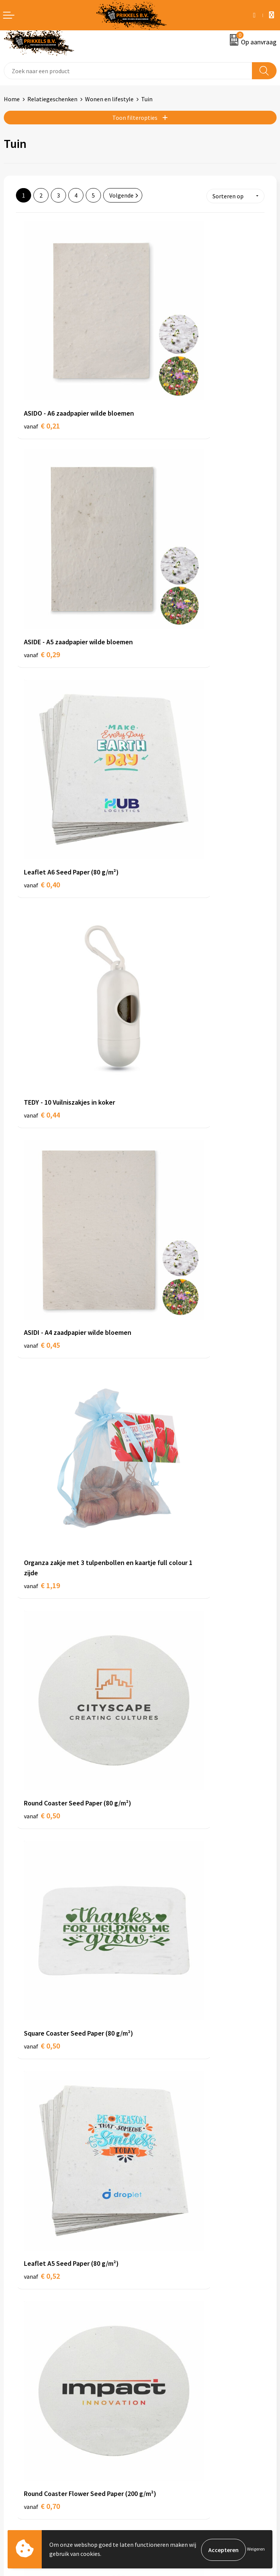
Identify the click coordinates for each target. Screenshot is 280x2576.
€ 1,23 (166, 2180)
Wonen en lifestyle (109, 99)
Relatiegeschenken (52, 99)
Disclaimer (157, 2436)
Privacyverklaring (166, 2425)
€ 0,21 (42, 363)
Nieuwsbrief (159, 2296)
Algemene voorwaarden (174, 2402)
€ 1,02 (42, 1367)
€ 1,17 (42, 1694)
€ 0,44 (166, 522)
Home (12, 99)
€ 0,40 (42, 522)
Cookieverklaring (166, 2413)
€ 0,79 (166, 1197)
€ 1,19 (166, 691)
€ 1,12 (42, 1853)
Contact (14, 2402)
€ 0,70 (166, 1029)
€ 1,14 (42, 2191)
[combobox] (128, 70)
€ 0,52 (42, 1018)
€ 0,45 (42, 681)
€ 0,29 (166, 363)
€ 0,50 (42, 849)
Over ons (155, 2285)
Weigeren (256, 2549)
